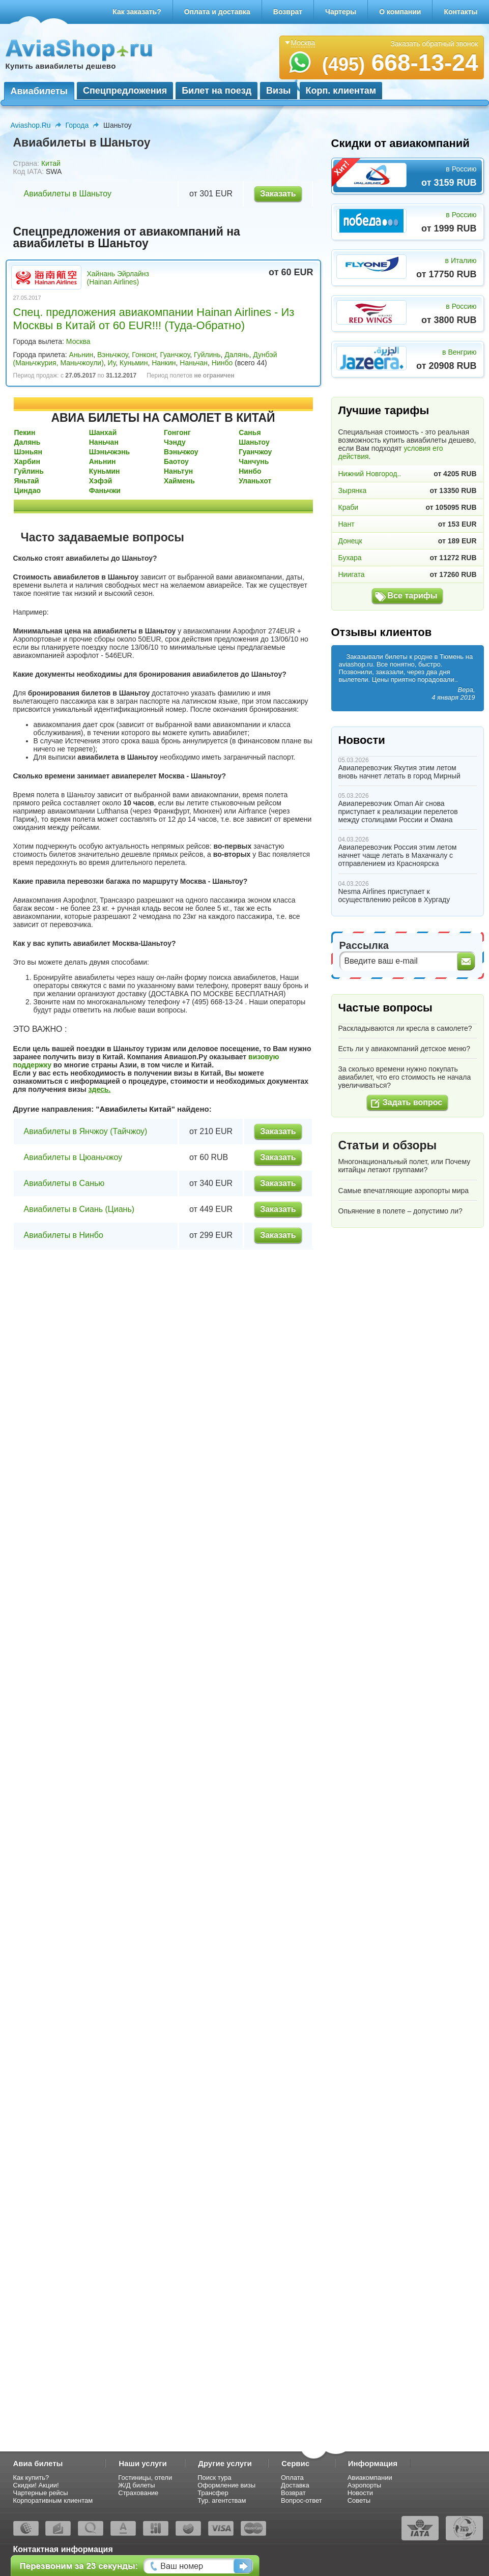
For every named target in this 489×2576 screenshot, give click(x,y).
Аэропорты (365, 2485)
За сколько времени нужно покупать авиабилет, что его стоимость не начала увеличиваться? (404, 1077)
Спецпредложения (125, 90)
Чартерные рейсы (40, 2493)
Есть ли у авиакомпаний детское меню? (404, 1049)
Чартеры (340, 12)
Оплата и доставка (217, 12)
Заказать (278, 193)
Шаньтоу (254, 442)
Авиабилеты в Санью (64, 1183)
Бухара (350, 558)
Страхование (138, 2493)
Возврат (287, 12)
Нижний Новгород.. (369, 474)
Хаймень (179, 481)
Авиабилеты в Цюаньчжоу (73, 1157)
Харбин (27, 461)
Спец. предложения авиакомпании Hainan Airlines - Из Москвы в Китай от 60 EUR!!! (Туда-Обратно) (154, 319)
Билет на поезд (216, 90)
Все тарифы (413, 595)
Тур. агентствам (221, 2500)
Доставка (295, 2485)
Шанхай (103, 432)
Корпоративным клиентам (53, 2500)
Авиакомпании (370, 2477)
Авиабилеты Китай (135, 1109)
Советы (359, 2500)
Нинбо (222, 363)
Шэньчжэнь (109, 452)
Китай (51, 163)
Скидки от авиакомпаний (400, 143)
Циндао (27, 490)
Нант (346, 524)
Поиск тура (214, 2477)
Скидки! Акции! (36, 2485)
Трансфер (212, 2493)
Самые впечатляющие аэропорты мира (403, 1190)
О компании (400, 12)
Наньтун (178, 471)
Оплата (292, 2477)
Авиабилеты (39, 91)
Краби (348, 507)
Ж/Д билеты (136, 2485)
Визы (278, 90)
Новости (361, 740)
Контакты (460, 12)
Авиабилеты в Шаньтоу (67, 193)
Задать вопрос (412, 1102)
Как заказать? (136, 12)
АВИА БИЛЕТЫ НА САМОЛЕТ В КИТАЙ (163, 417)
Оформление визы (226, 2485)
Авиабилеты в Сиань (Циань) (79, 1209)
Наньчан (194, 363)
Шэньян (28, 452)
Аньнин (81, 355)
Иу (112, 363)
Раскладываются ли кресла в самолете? (405, 1028)
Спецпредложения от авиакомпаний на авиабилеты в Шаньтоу (126, 237)
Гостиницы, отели (145, 2477)
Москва (78, 341)
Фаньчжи (105, 490)
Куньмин (134, 363)
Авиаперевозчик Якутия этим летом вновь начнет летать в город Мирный (399, 772)
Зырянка (352, 490)
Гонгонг (177, 432)
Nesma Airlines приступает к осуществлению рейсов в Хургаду (394, 895)
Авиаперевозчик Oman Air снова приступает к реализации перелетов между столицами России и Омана (398, 811)
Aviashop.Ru (31, 125)
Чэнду (175, 442)
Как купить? (31, 2477)
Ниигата (351, 574)
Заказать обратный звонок (434, 44)
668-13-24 (400, 62)
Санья (250, 432)
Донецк (350, 541)
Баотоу (176, 461)
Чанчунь (254, 461)
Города (77, 125)
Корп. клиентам (341, 90)
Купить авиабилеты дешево (61, 66)
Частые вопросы (385, 1007)
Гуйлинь (207, 355)
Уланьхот (255, 481)
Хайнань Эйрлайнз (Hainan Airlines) (118, 278)
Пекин (25, 432)
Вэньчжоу (112, 355)
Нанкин (164, 363)
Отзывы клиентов (381, 632)
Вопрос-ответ (301, 2500)
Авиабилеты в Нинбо (63, 1235)
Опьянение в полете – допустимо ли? (400, 1211)
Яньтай (26, 481)
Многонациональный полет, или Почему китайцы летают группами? (404, 1165)
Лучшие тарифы (383, 410)
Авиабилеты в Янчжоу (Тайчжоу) (86, 1131)
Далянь (236, 355)
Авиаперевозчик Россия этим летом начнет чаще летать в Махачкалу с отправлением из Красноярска (397, 855)
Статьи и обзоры (387, 1145)
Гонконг (144, 355)
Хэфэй (100, 481)
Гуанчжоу (175, 355)
